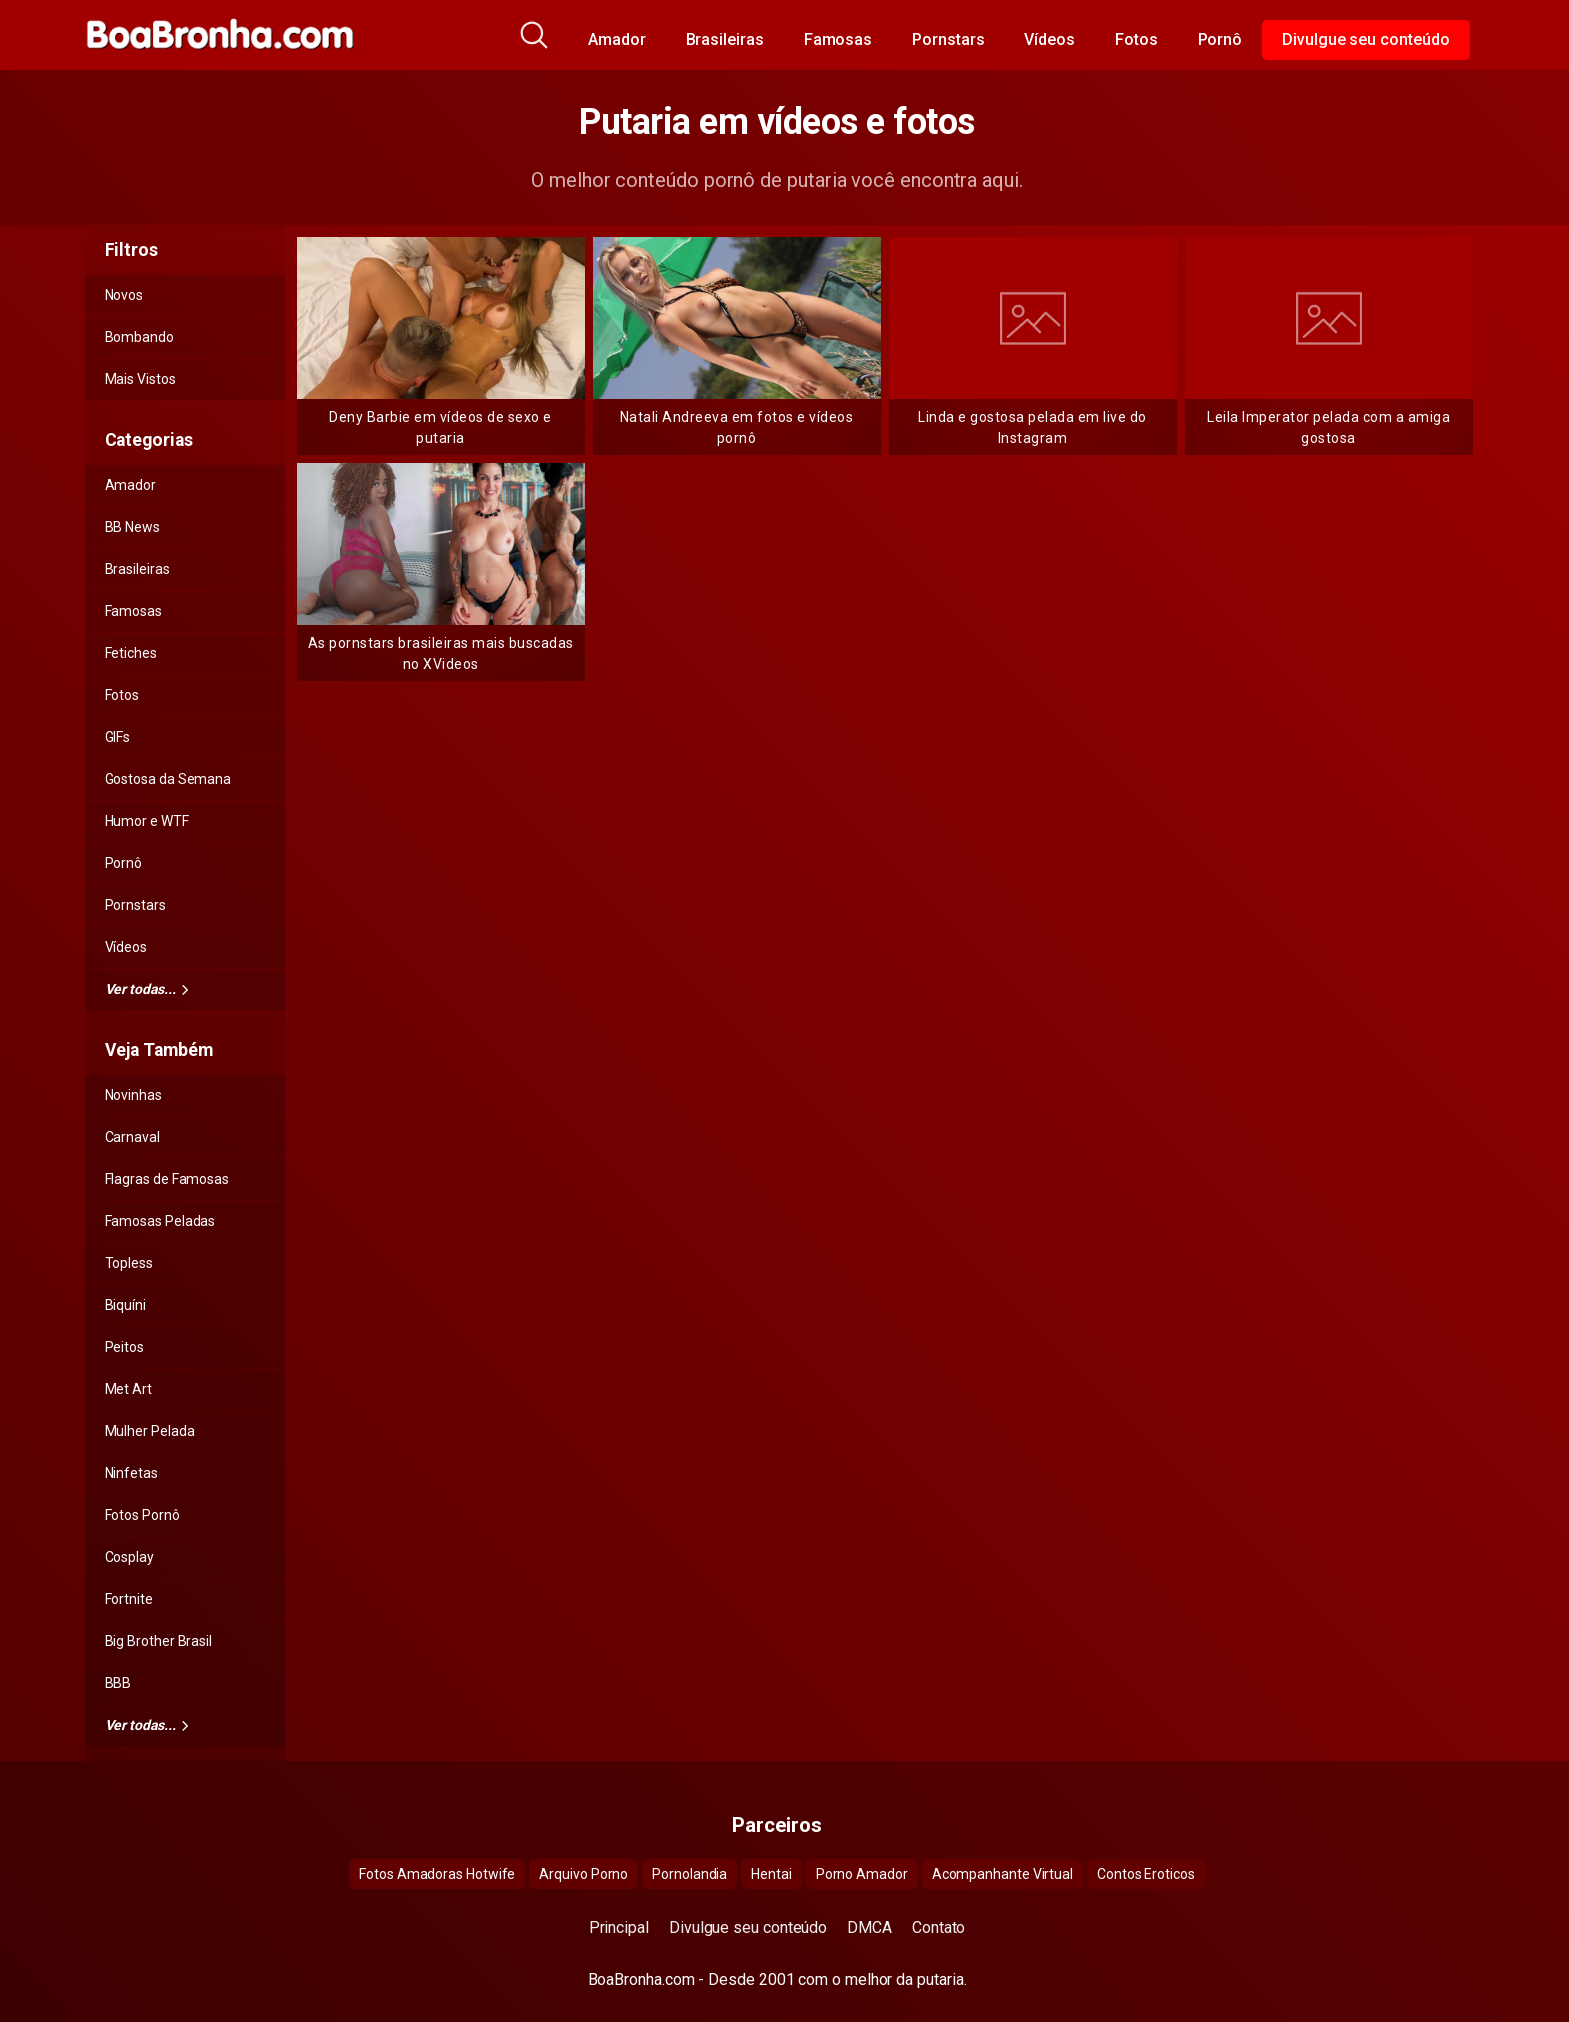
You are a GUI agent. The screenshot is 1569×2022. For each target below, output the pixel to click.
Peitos (125, 1347)
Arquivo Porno (583, 1874)
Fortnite (129, 1599)
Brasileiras (725, 39)
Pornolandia (689, 1874)
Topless (129, 1263)
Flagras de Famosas (167, 1179)
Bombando (139, 337)
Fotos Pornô (142, 1515)
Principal (619, 1927)
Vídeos (1049, 39)
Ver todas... (147, 989)
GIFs (118, 737)
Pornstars (948, 39)
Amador (617, 39)
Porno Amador (862, 1874)
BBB (118, 1683)
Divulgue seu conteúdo (1365, 39)
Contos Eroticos (1146, 1874)
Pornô (1220, 39)
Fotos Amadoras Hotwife (437, 1874)
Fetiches (131, 653)
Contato (938, 1927)
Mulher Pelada (150, 1431)
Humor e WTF (147, 821)
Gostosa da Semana (168, 779)
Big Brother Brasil (159, 1641)
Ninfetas (131, 1473)
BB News (132, 527)
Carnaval (132, 1137)
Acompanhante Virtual (1002, 1874)
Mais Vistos (140, 379)
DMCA (869, 1927)
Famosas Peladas (160, 1221)
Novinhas (133, 1095)
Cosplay (129, 1557)
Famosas (838, 39)
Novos (124, 295)
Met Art (128, 1389)
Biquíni (125, 1305)
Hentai (771, 1874)
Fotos (1136, 39)
